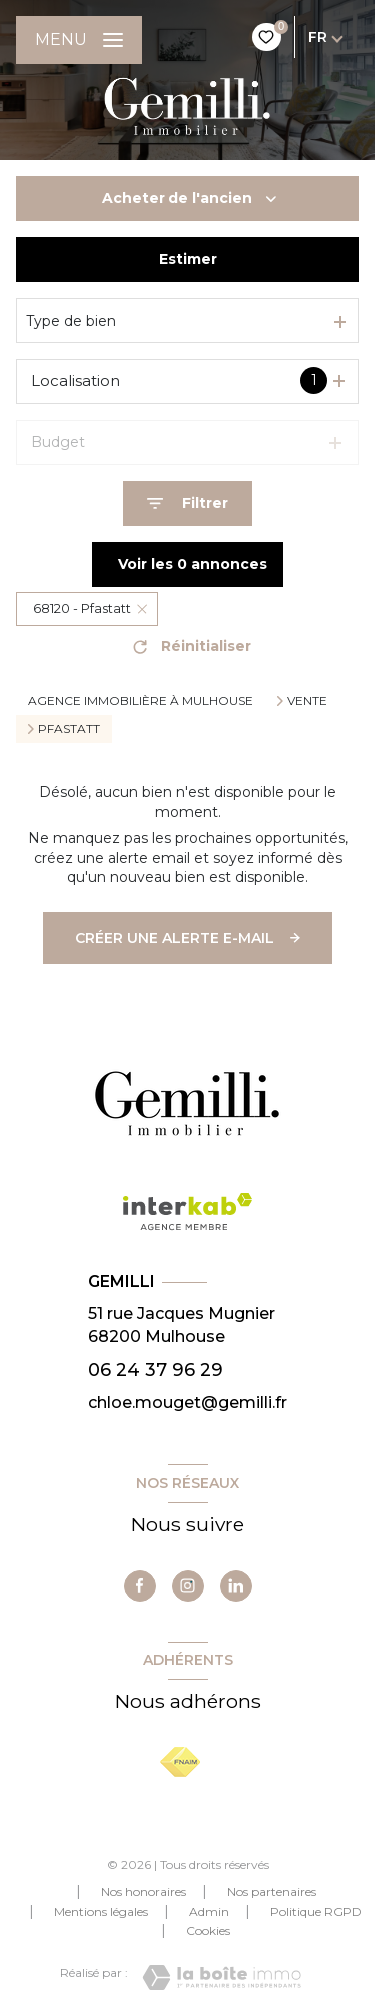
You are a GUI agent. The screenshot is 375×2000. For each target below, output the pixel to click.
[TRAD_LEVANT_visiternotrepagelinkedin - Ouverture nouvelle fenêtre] (236, 1586)
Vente (307, 701)
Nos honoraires (143, 1891)
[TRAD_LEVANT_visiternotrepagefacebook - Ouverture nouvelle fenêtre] (140, 1586)
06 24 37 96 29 (155, 1369)
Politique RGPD (316, 1911)
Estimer (188, 259)
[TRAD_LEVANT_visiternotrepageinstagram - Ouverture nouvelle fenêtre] (188, 1586)
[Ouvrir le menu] (79, 40)
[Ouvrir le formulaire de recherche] (187, 503)
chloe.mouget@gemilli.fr (187, 1402)
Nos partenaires (271, 1891)
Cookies (208, 1931)
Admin (209, 1911)
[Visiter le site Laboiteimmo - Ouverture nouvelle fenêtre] (221, 1977)
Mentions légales (101, 1911)
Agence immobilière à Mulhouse (140, 700)
